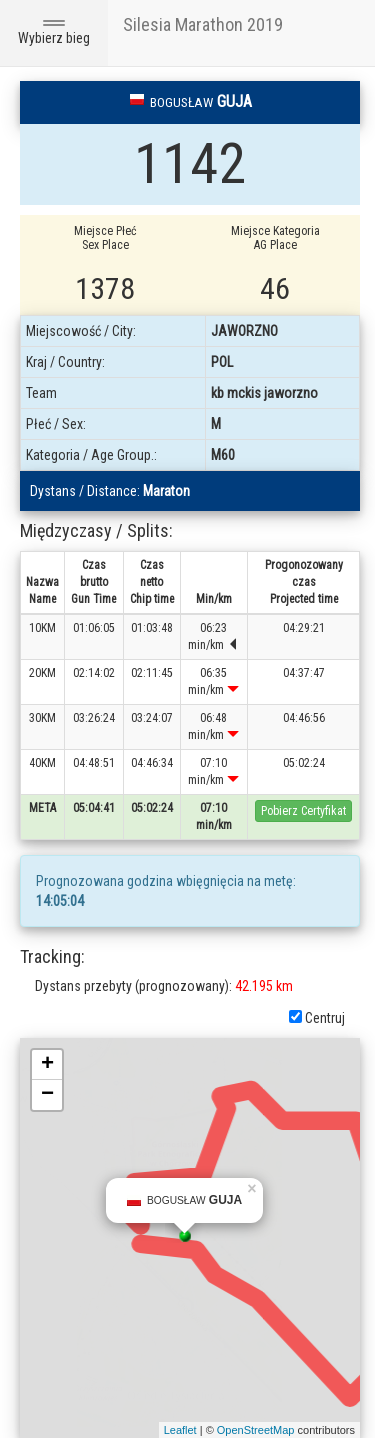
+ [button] (47, 1065)
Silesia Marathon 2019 (203, 24)
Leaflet (180, 1430)
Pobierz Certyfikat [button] (303, 811)
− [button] (47, 1095)
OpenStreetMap (256, 1430)
